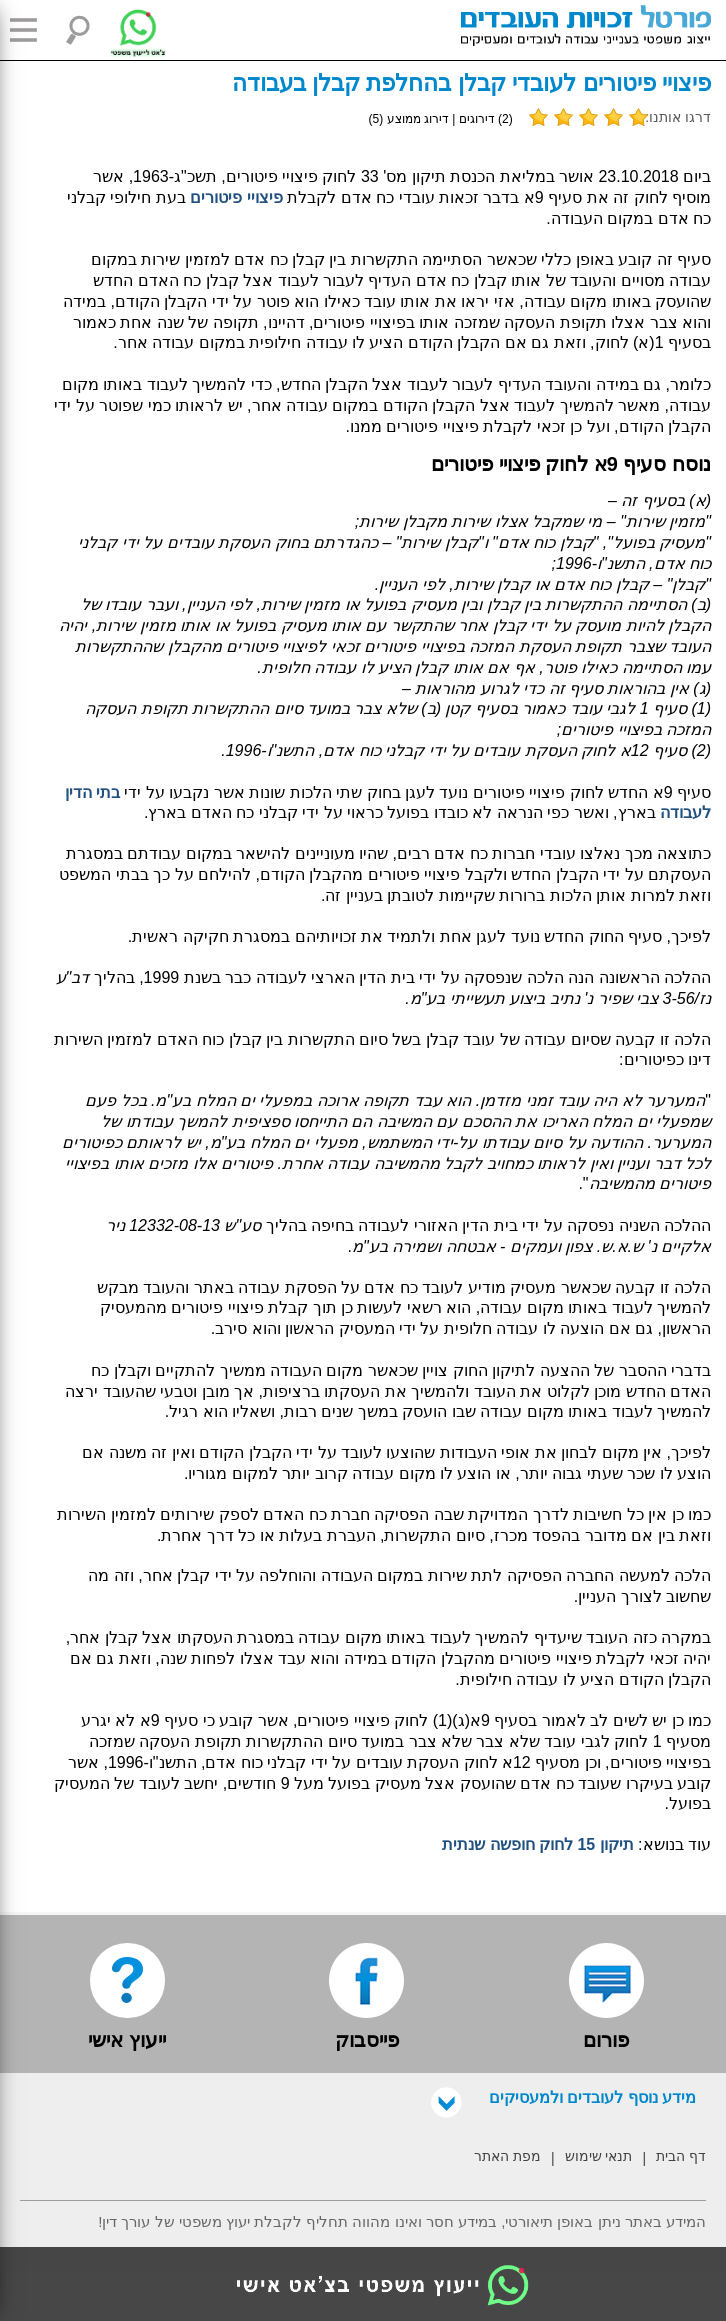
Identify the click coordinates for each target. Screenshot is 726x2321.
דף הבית (681, 2156)
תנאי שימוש (599, 2156)
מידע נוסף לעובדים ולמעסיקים (563, 2097)
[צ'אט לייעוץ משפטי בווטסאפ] (123, 30)
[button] (30, 30)
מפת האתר (507, 2156)
